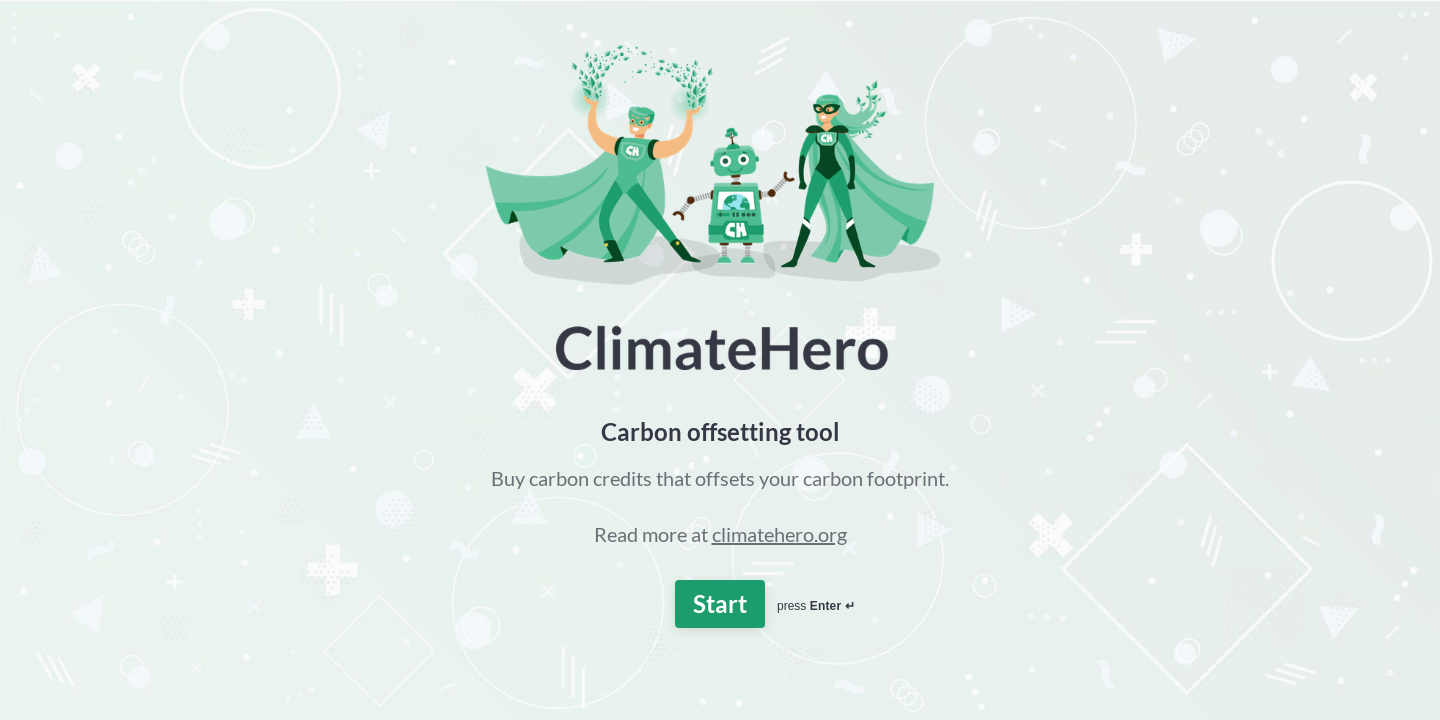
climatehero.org (779, 534)
